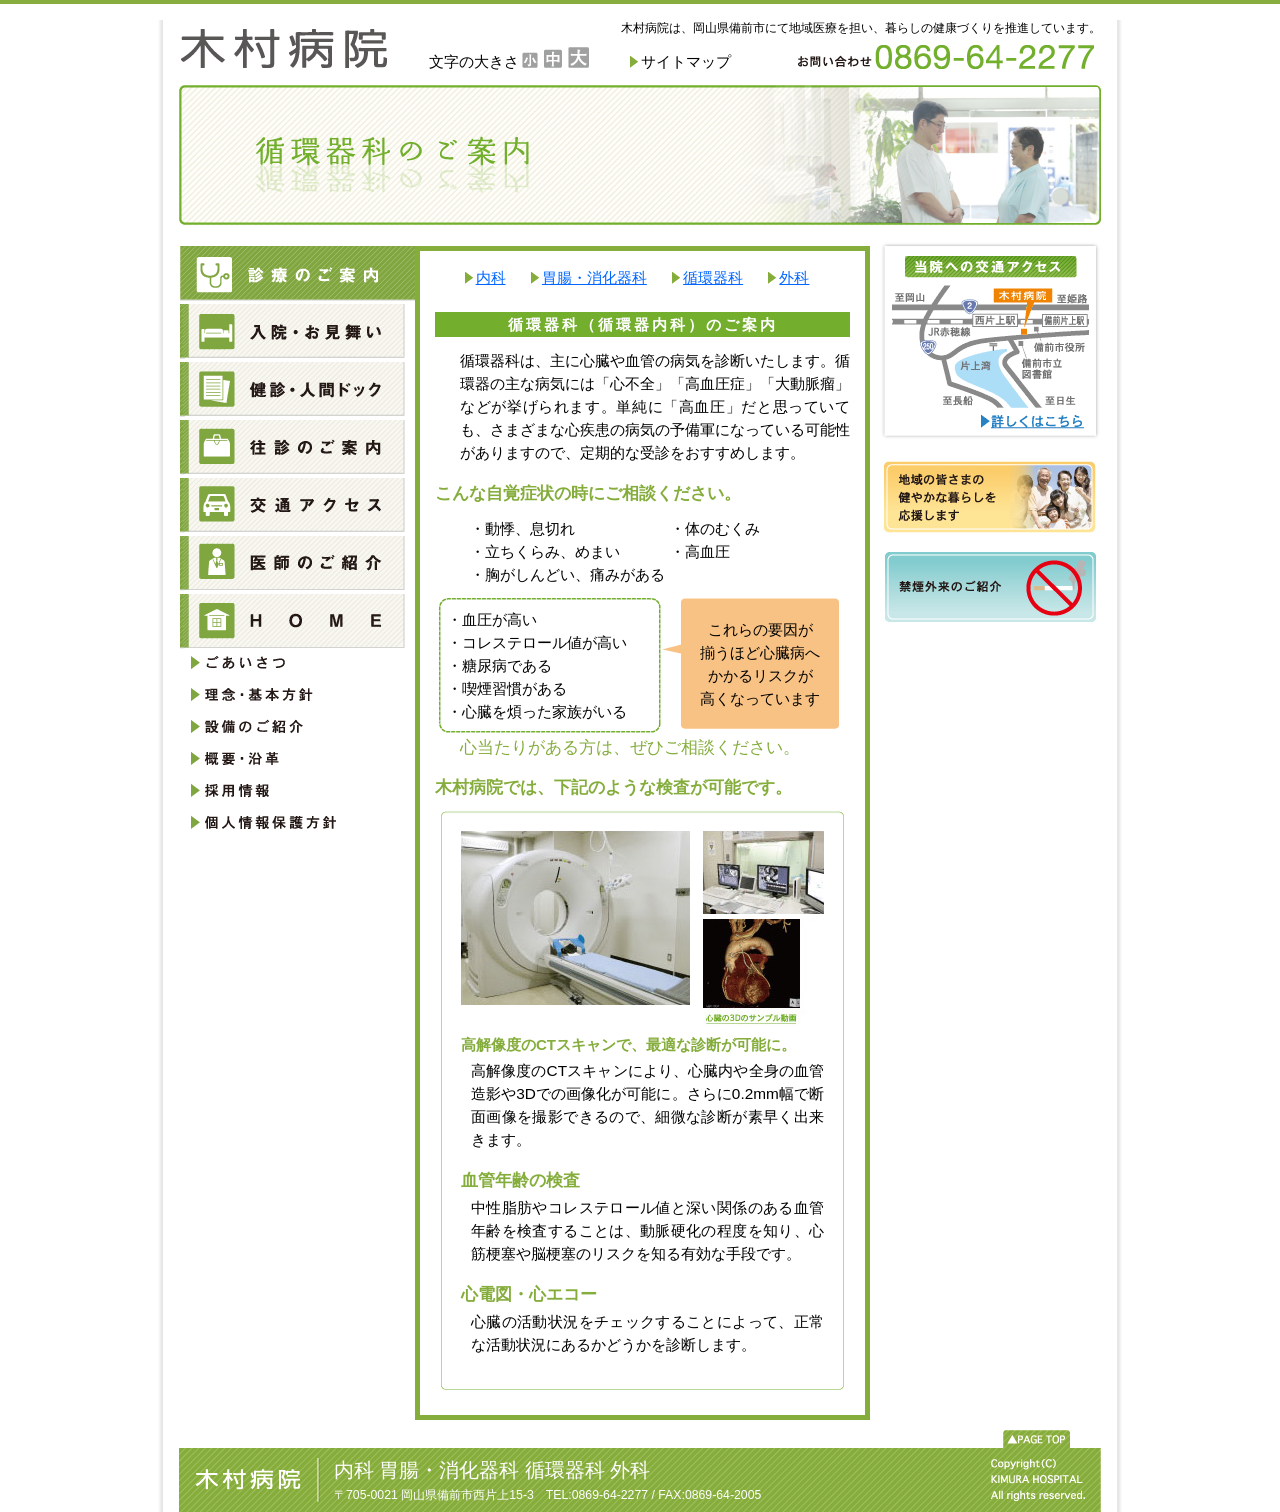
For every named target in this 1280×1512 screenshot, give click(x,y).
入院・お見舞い (297, 333)
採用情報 (290, 789)
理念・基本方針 (290, 696)
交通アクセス (297, 507)
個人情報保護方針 (290, 820)
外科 (794, 277)
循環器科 (713, 277)
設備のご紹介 (290, 727)
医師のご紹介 (297, 565)
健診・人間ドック (297, 391)
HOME (297, 623)
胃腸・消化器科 (594, 277)
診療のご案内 (297, 275)
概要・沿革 (290, 758)
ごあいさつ (290, 665)
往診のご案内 (297, 449)
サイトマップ (686, 61)
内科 (491, 277)
